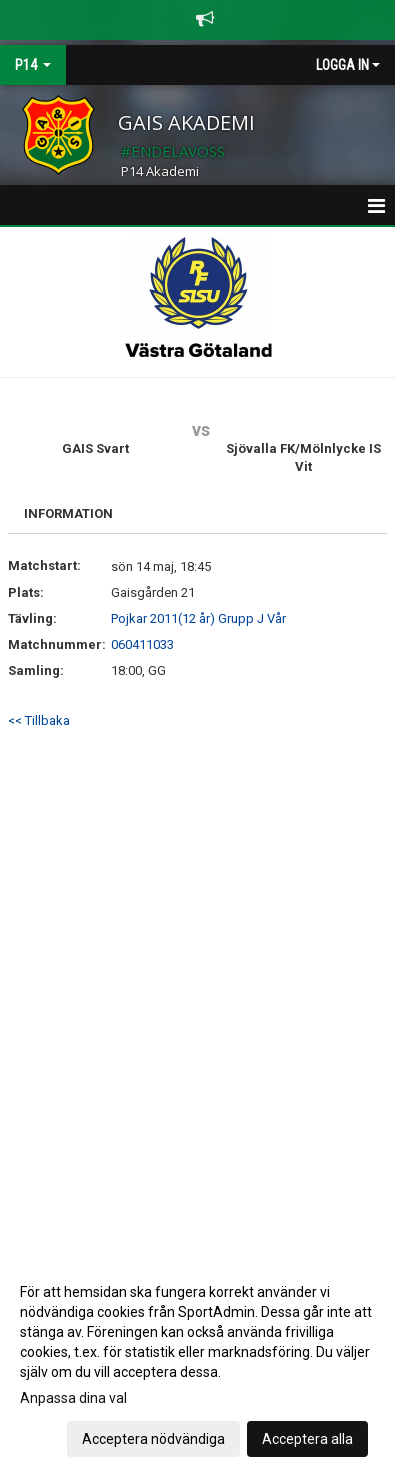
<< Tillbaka (39, 720)
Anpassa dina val (73, 1398)
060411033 (142, 644)
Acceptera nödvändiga (153, 1439)
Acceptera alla (307, 1439)
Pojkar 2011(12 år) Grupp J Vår (198, 618)
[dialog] (197, 1364)
